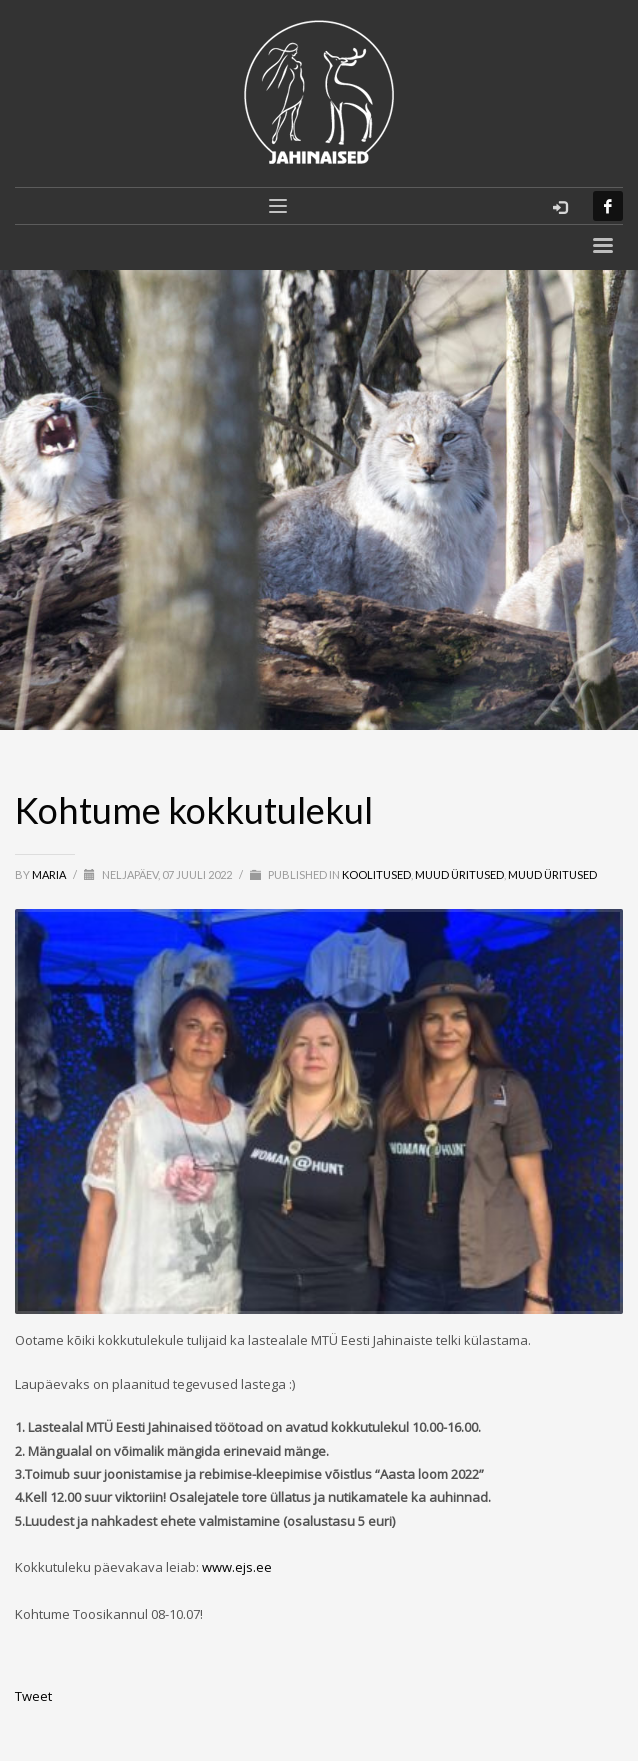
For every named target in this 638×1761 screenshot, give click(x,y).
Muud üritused (459, 874)
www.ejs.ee (237, 1567)
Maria (50, 874)
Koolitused (376, 874)
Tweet (33, 1696)
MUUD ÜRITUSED (552, 874)
